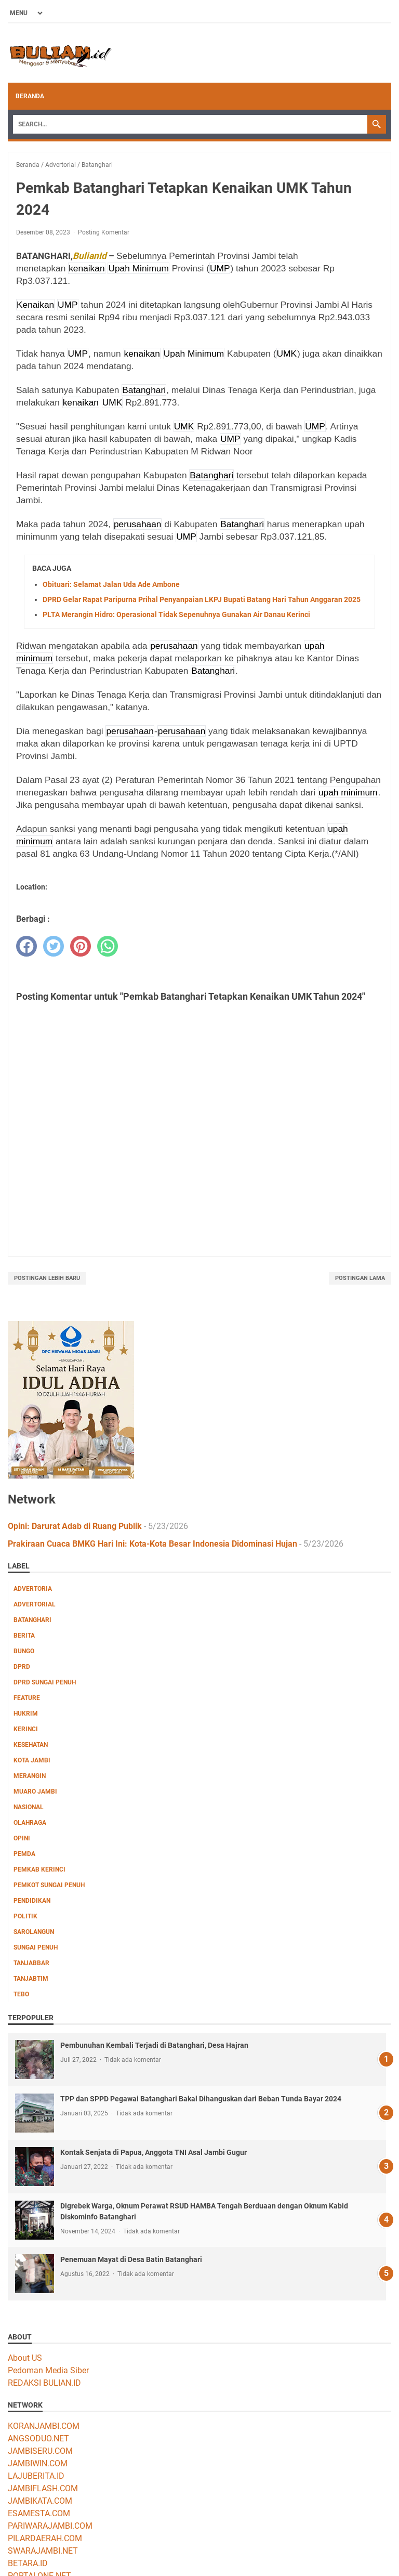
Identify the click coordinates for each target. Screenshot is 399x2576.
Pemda (24, 1854)
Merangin (30, 1776)
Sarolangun (34, 1932)
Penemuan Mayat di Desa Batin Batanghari (131, 2259)
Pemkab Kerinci (39, 1869)
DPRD (22, 1666)
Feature (27, 1698)
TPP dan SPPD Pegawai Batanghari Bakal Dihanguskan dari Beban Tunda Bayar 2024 (200, 2099)
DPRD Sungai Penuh (45, 1682)
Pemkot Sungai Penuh (49, 1885)
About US (25, 2358)
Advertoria (33, 1588)
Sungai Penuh (36, 1947)
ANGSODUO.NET (38, 2438)
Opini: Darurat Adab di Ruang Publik (75, 1526)
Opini (22, 1838)
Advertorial (35, 1604)
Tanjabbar (31, 1963)
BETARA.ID (28, 2563)
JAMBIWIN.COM (38, 2463)
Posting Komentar (103, 232)
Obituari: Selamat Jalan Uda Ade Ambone (111, 584)
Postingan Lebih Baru (47, 1278)
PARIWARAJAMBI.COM (50, 2526)
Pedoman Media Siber (48, 2370)
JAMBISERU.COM (40, 2451)
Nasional (29, 1807)
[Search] (190, 124)
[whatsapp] (107, 946)
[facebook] (26, 946)
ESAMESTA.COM (39, 2513)
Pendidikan (32, 1900)
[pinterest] (80, 946)
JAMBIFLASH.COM (43, 2488)
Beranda (30, 96)
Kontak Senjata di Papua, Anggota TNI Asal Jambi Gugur (153, 2152)
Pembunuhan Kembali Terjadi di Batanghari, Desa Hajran (154, 2045)
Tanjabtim (31, 1978)
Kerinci (26, 1729)
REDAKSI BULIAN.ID (44, 2383)
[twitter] (53, 946)
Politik (25, 1916)
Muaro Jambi (35, 1791)
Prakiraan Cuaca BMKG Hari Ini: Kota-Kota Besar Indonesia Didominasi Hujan (152, 1544)
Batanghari (32, 1620)
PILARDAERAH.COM (45, 2538)
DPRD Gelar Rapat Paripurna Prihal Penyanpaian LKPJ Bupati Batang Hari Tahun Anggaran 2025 (202, 599)
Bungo (24, 1651)
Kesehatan (31, 1744)
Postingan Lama (360, 1278)
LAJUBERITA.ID (36, 2476)
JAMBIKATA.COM (40, 2501)
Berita (24, 1635)
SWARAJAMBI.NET (43, 2551)
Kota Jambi (32, 1760)
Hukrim (26, 1713)
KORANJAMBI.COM (43, 2426)
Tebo (21, 1994)
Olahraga (30, 1822)
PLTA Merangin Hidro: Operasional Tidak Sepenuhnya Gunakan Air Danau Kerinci (176, 614)
